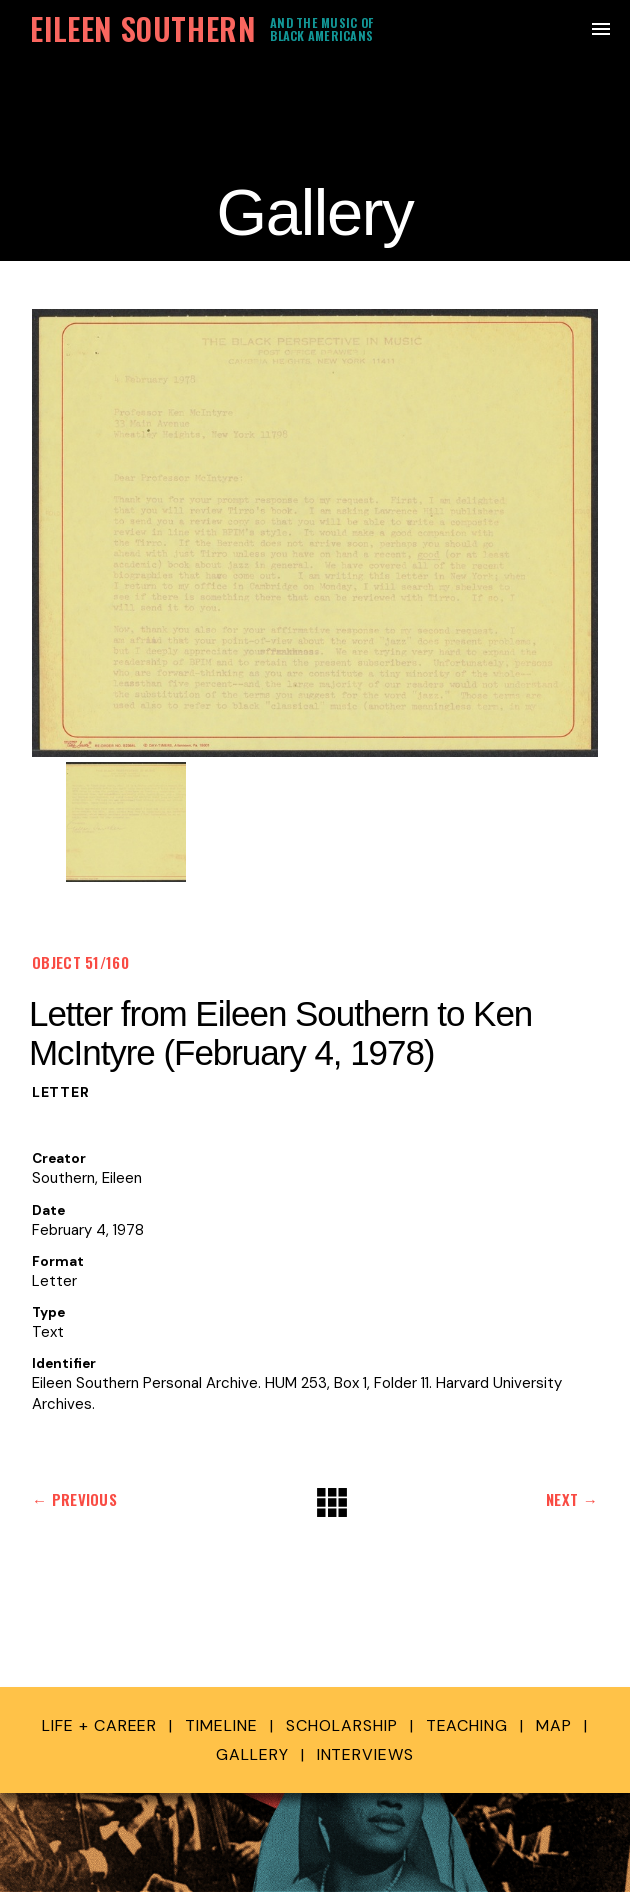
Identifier (64, 1363)
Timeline (221, 1725)
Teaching (467, 1725)
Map (554, 1725)
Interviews (366, 1754)
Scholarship (342, 1725)
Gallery (252, 1754)
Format (58, 1261)
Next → (572, 1499)
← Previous (74, 1499)
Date (48, 1210)
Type (48, 1312)
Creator (59, 1158)
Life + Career (99, 1725)
